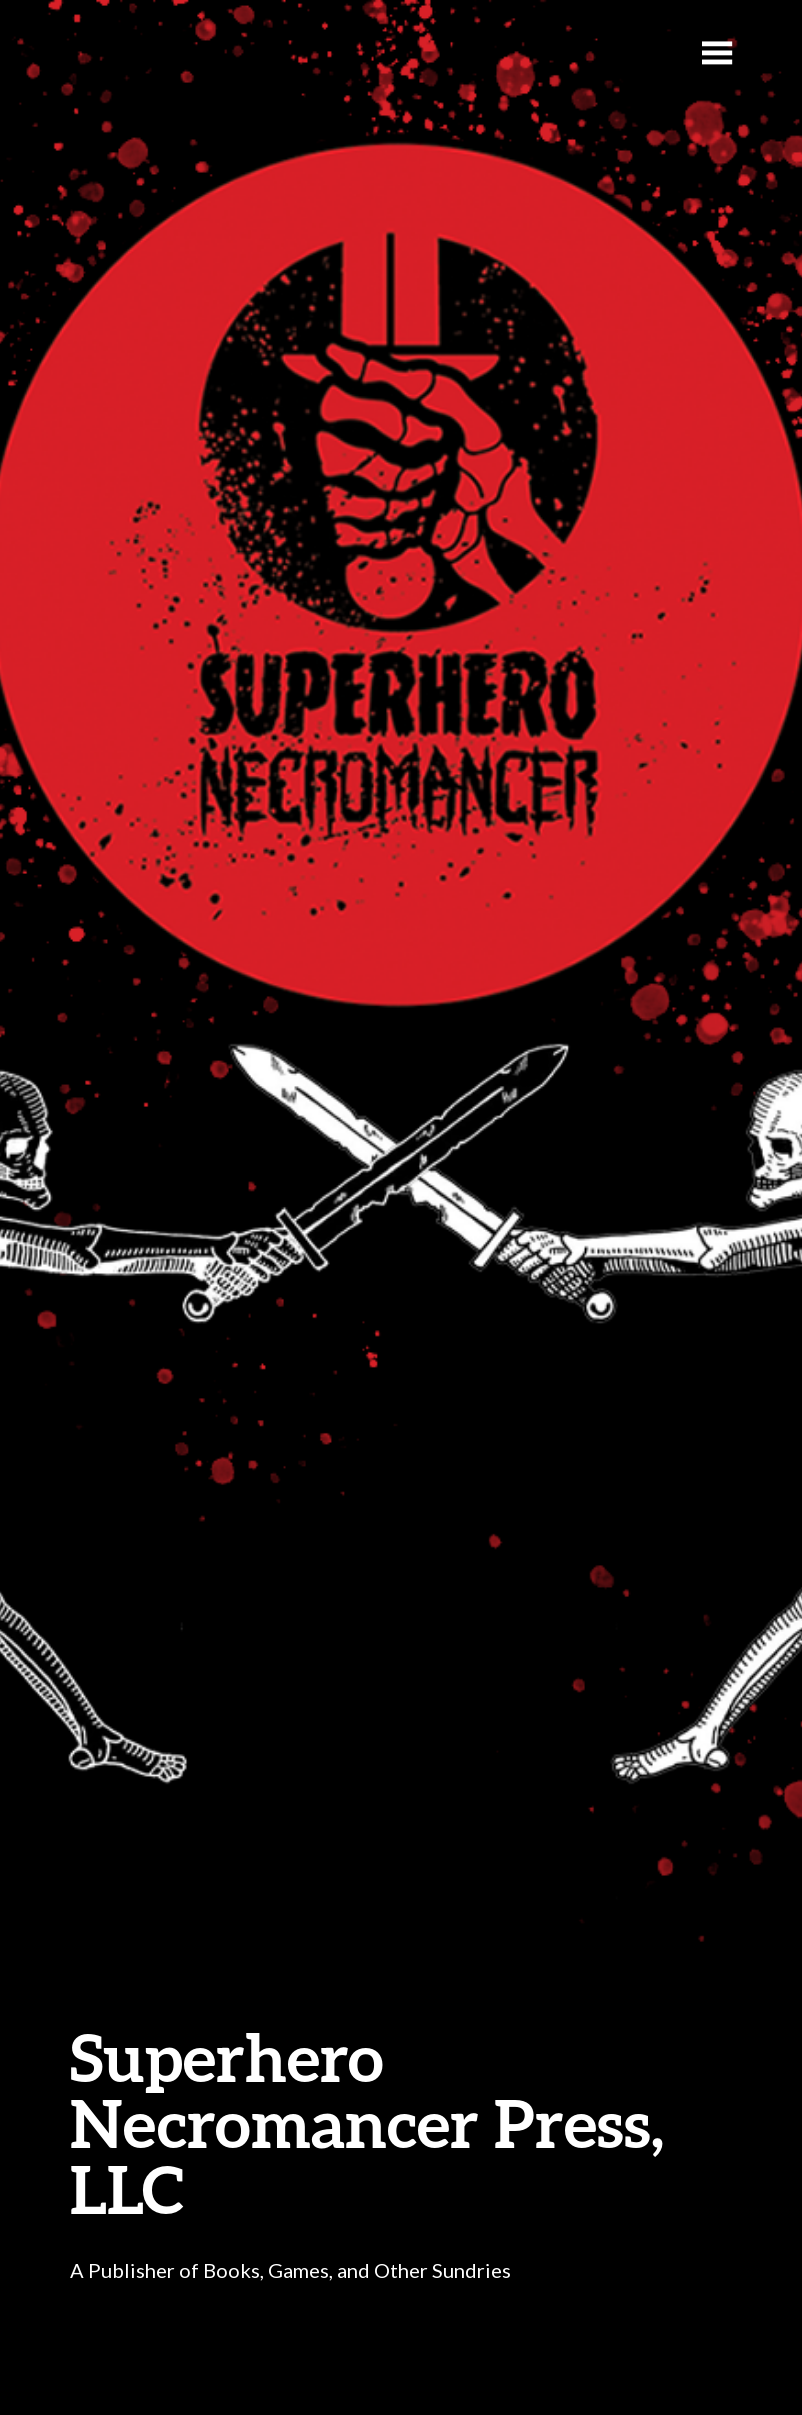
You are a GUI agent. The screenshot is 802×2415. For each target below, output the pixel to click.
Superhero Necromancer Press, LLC (367, 2122)
